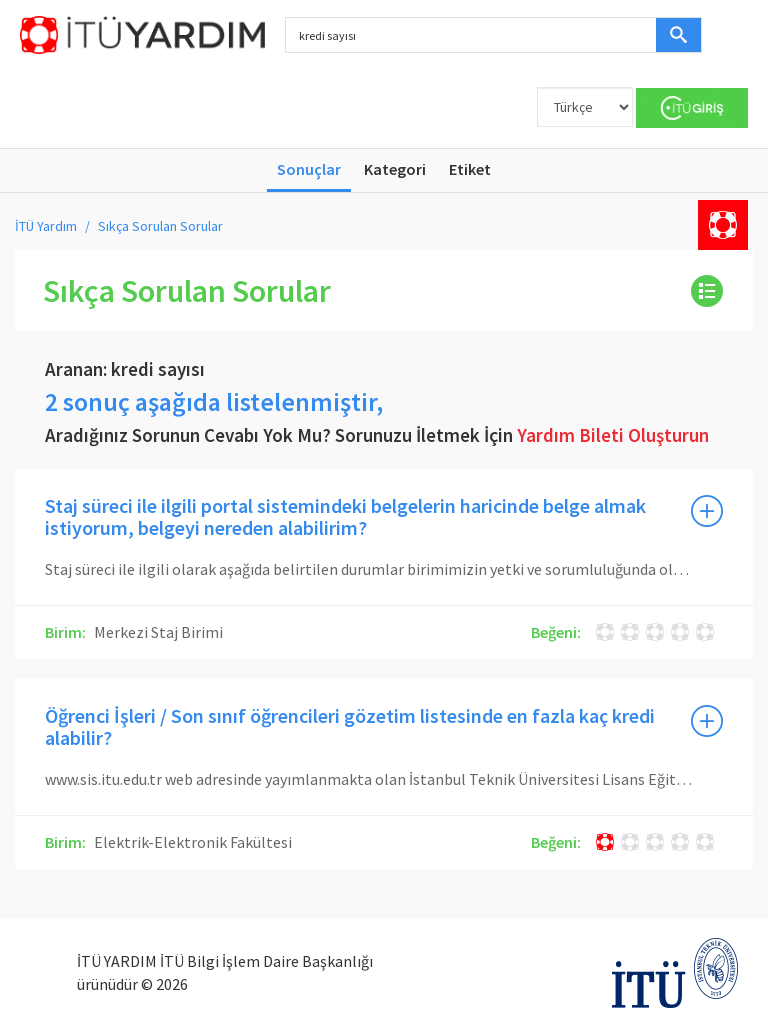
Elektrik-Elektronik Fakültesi (191, 842)
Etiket (470, 169)
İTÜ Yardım (46, 226)
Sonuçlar (309, 169)
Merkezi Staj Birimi (157, 632)
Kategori (395, 169)
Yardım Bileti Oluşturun (613, 435)
